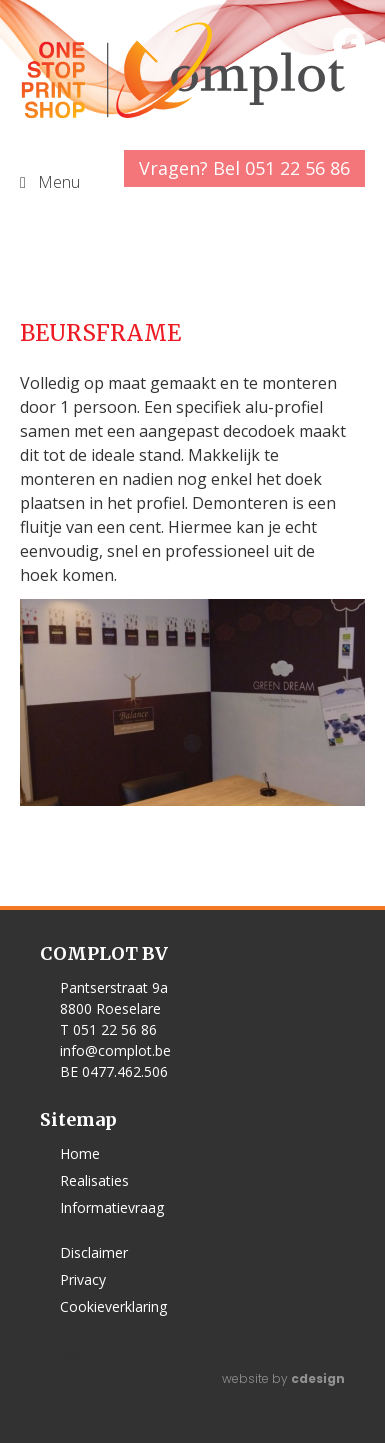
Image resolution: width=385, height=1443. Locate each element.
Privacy (83, 1279)
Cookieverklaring (113, 1306)
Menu (79, 1353)
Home (80, 1153)
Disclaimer (94, 1252)
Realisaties (94, 1180)
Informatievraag (112, 1207)
